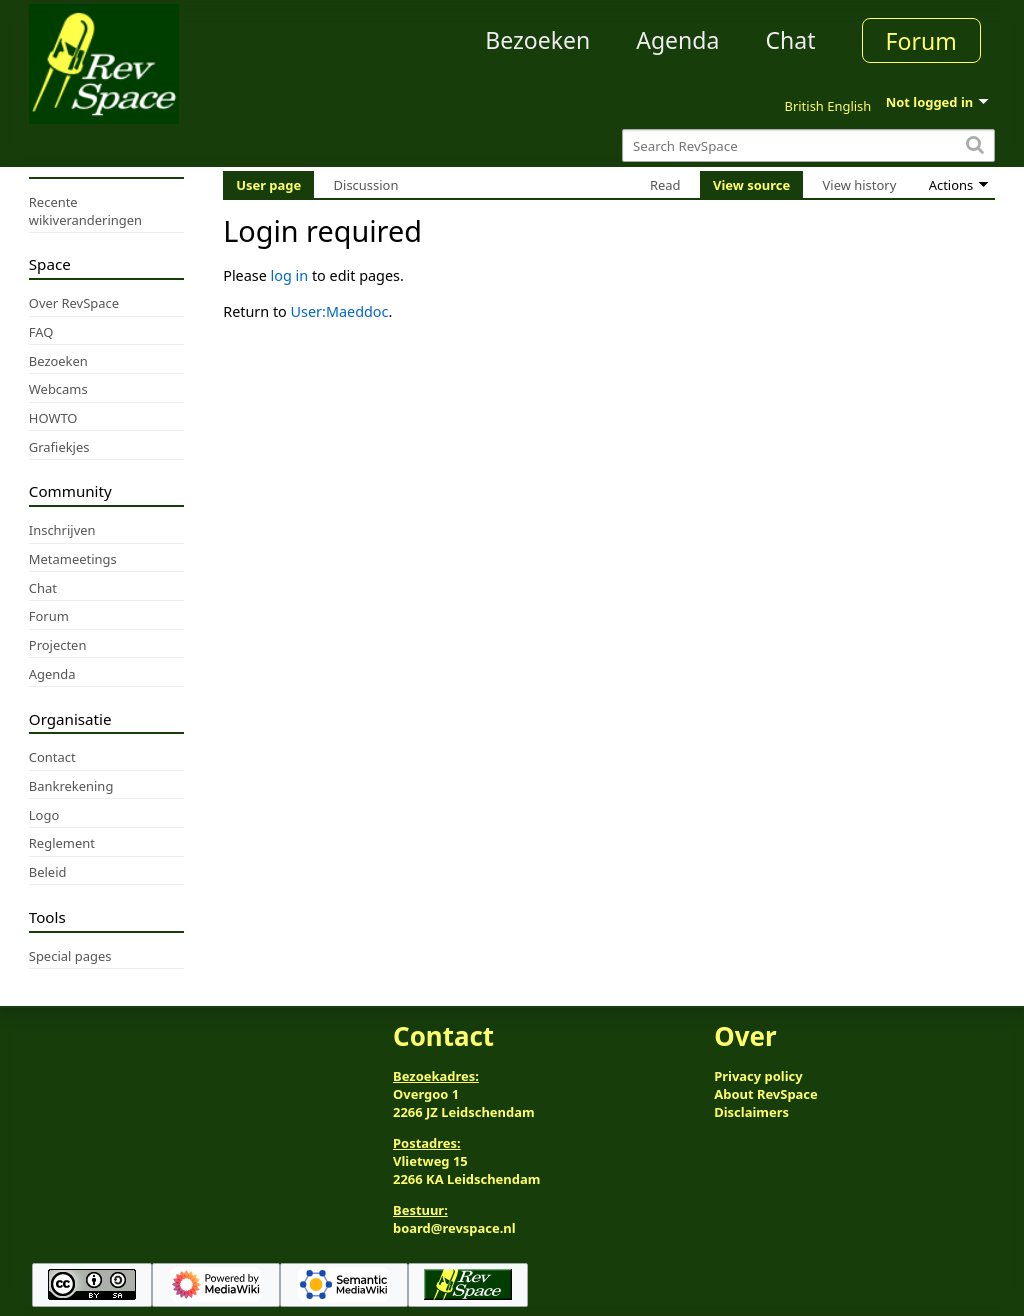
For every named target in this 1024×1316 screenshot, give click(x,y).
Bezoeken (537, 40)
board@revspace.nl (454, 1228)
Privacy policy (758, 1076)
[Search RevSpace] (808, 145)
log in (290, 275)
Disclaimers (751, 1112)
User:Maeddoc (340, 311)
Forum (921, 41)
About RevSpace (766, 1094)
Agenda (677, 40)
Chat (790, 40)
